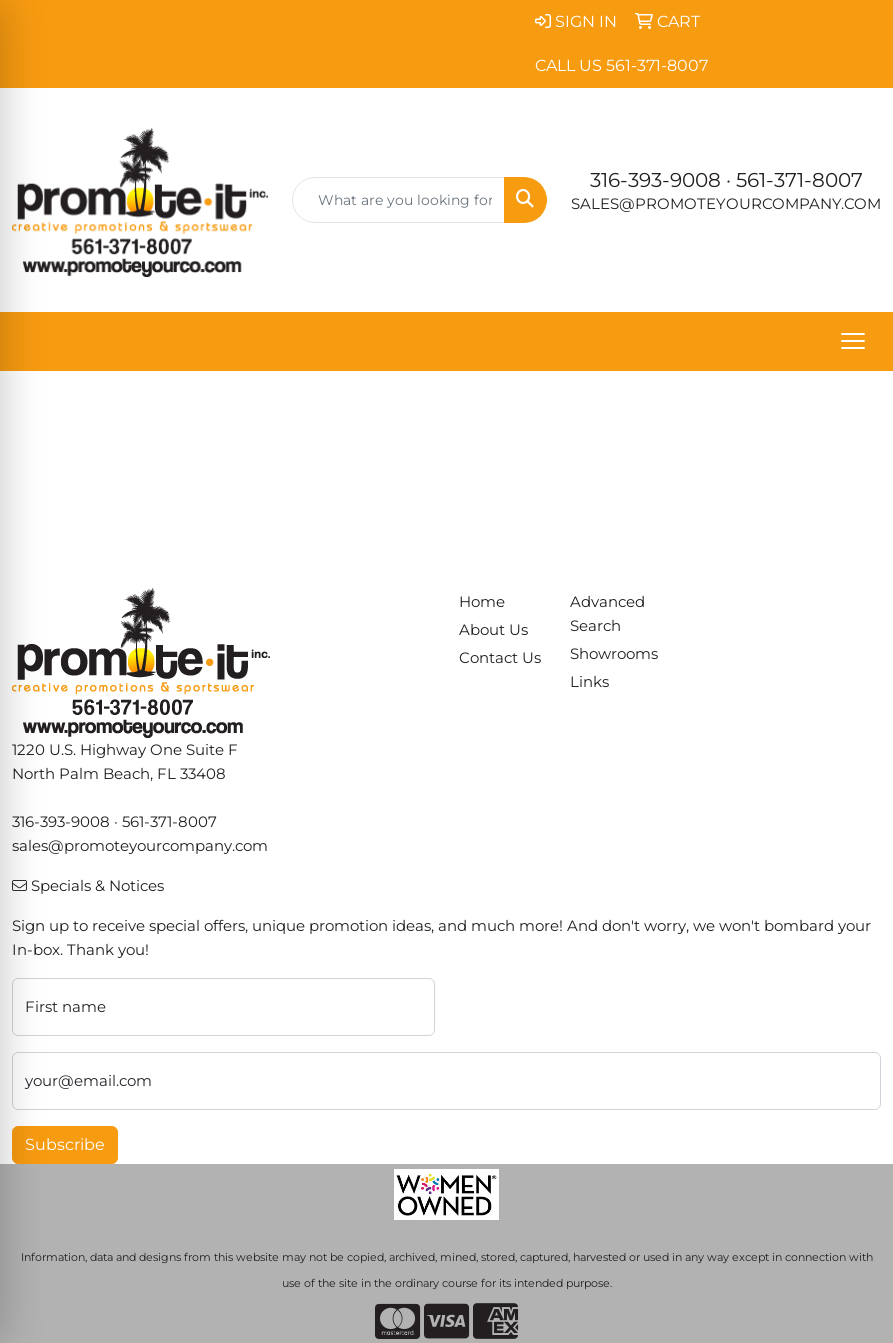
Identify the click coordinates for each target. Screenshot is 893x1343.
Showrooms (614, 654)
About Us (493, 630)
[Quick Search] (399, 200)
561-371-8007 (799, 180)
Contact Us (500, 658)
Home (482, 602)
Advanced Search (607, 614)
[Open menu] (853, 341)
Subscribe (65, 1144)
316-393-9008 (655, 180)
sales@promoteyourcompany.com (726, 204)
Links (589, 682)
